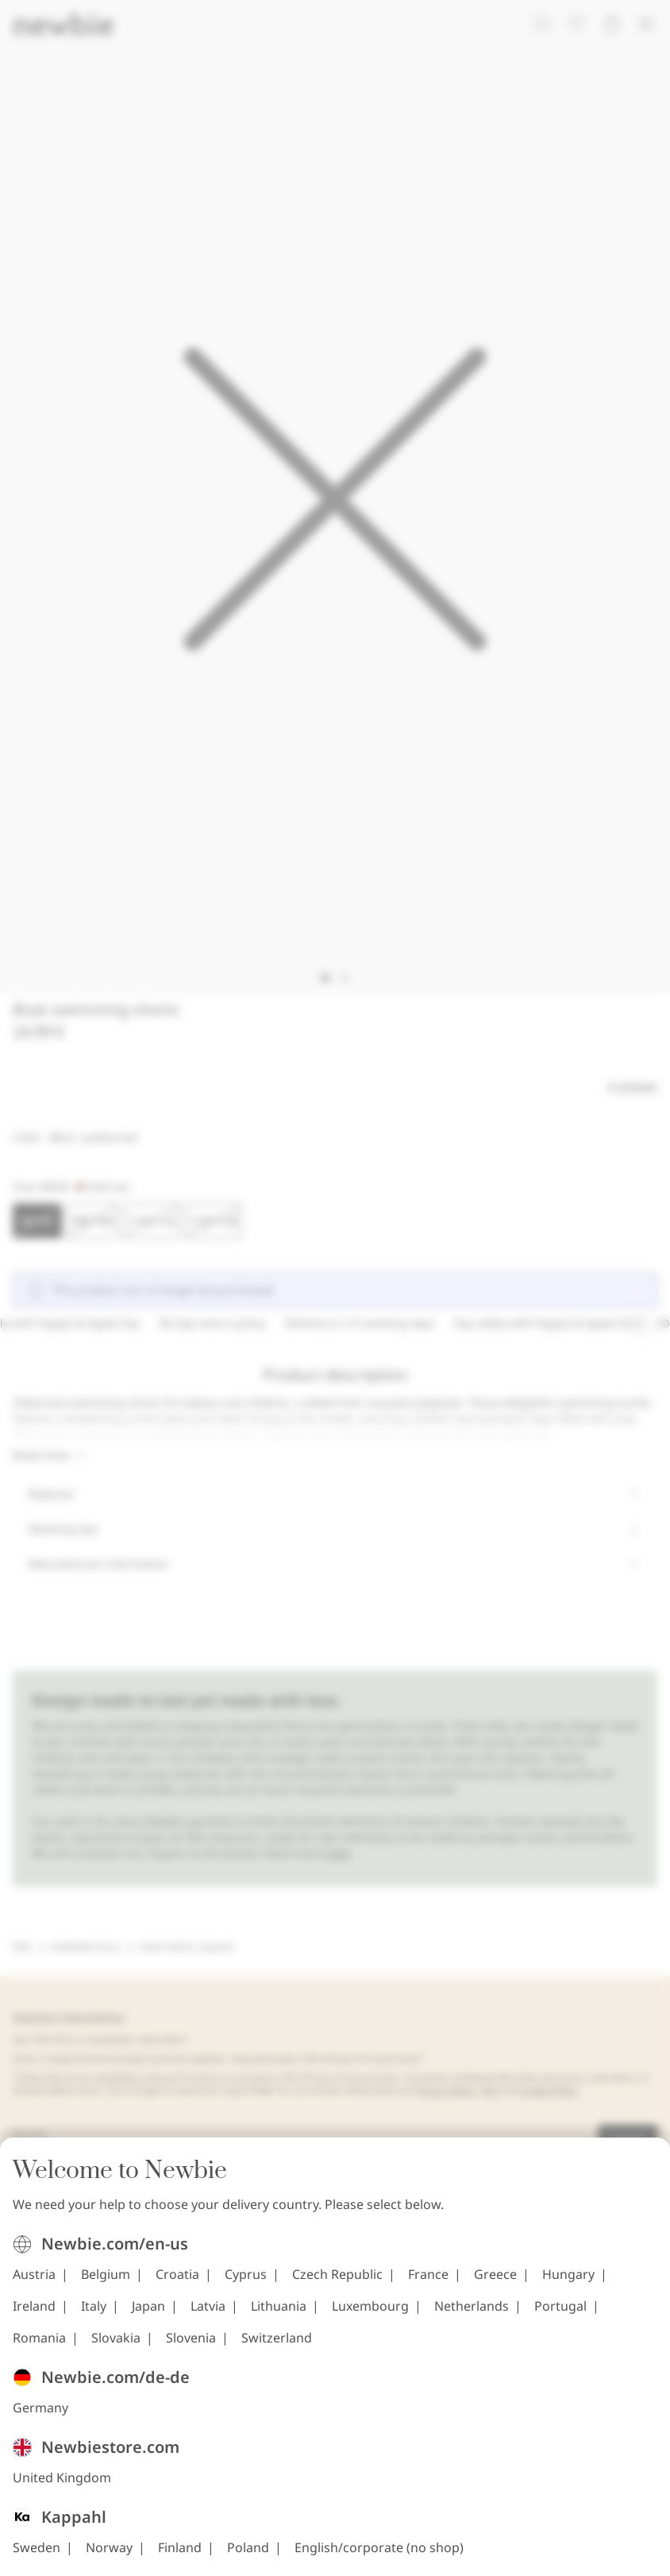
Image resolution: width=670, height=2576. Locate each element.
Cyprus (246, 2274)
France (428, 2274)
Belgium (105, 2274)
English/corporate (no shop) (379, 2547)
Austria (34, 2274)
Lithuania (278, 2306)
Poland (248, 2547)
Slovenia (191, 2337)
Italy (93, 2306)
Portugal (560, 2306)
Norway (109, 2547)
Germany (40, 2407)
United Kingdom (62, 2477)
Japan (148, 2306)
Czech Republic (337, 2274)
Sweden (36, 2547)
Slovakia (116, 2337)
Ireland (34, 2306)
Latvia (208, 2306)
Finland (180, 2547)
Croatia (177, 2274)
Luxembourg (370, 2306)
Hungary (568, 2274)
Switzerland (276, 2337)
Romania (39, 2337)
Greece (495, 2274)
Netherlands (471, 2306)
